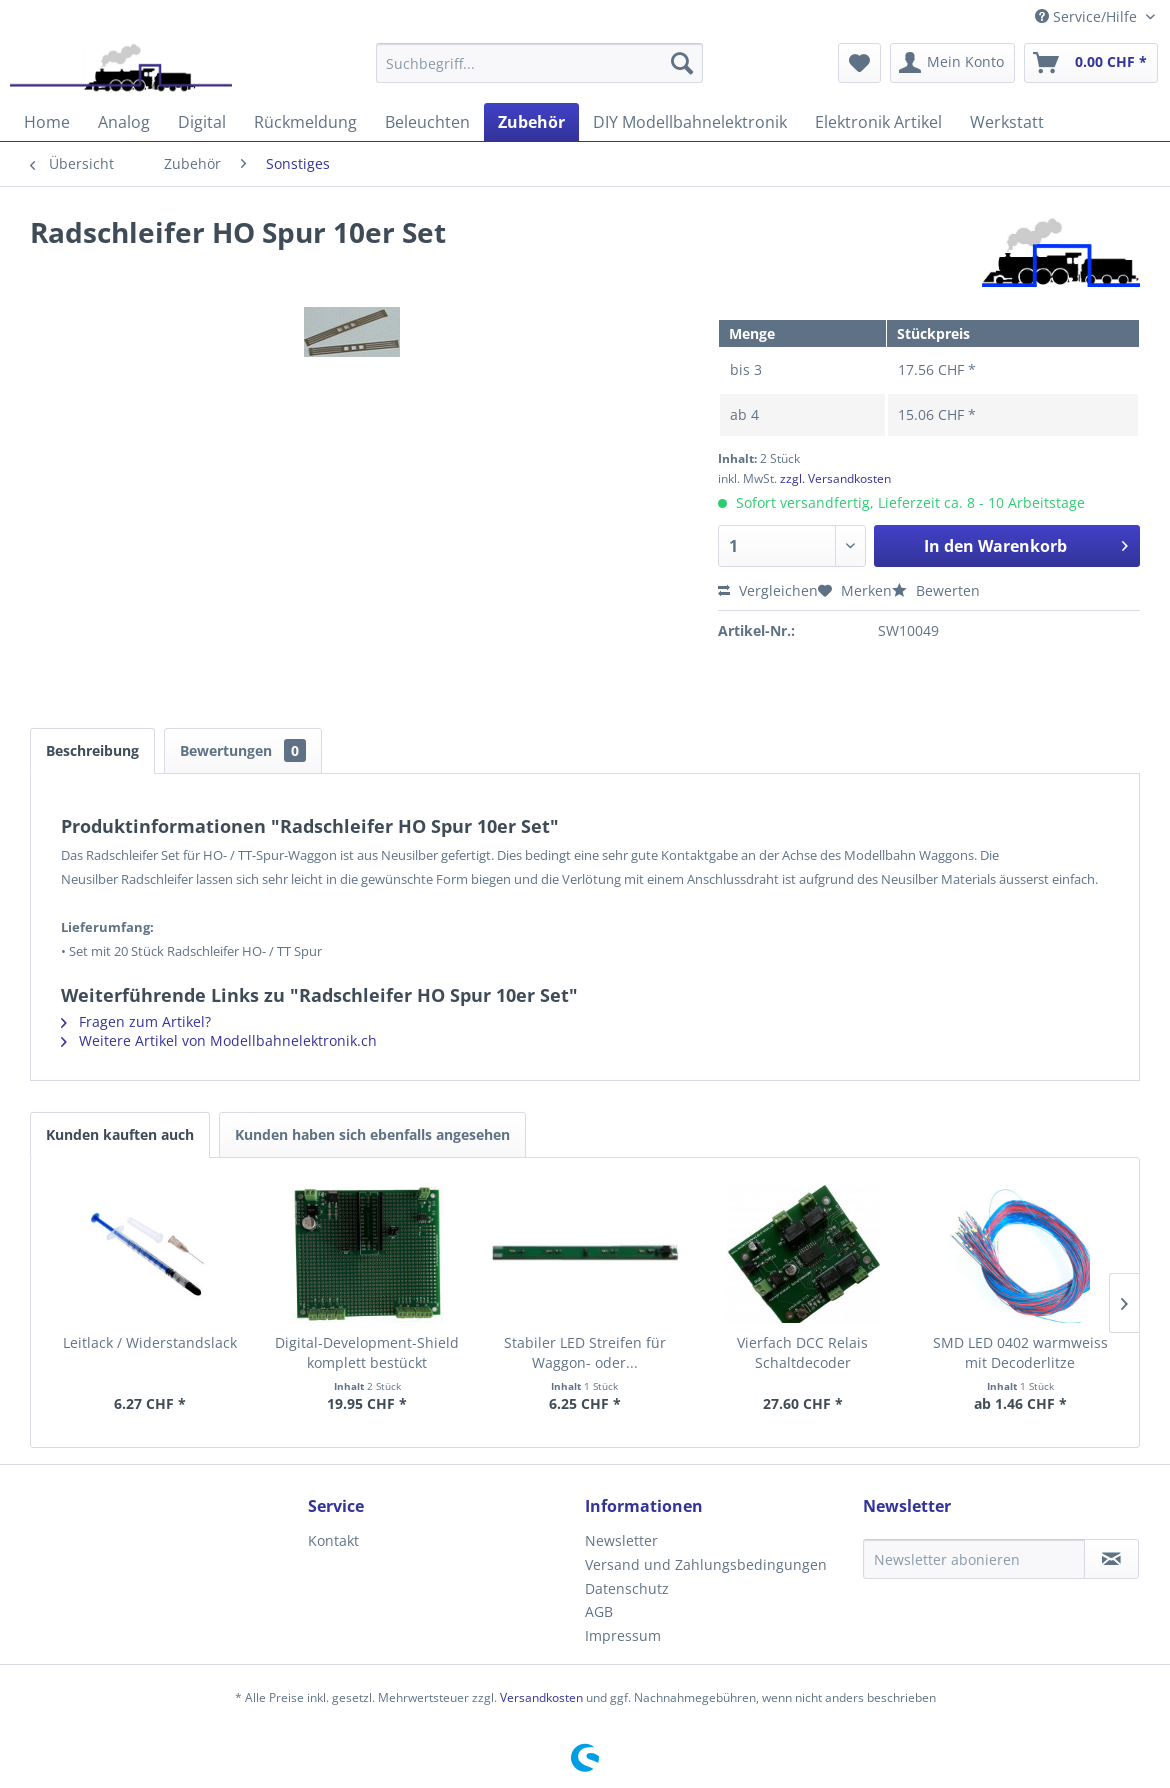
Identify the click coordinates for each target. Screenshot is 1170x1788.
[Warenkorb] (1091, 63)
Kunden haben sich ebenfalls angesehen (372, 1134)
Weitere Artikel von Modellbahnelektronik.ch (219, 1040)
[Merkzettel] (859, 63)
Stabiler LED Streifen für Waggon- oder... (585, 1352)
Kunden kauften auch (120, 1134)
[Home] (47, 122)
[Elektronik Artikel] (878, 122)
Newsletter (621, 1540)
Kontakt (333, 1540)
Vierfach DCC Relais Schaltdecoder (802, 1352)
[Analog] (124, 122)
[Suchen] (682, 63)
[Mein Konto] (952, 63)
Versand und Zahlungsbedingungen (706, 1564)
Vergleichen (768, 590)
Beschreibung (92, 750)
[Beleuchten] (427, 122)
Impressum (623, 1635)
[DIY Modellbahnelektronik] (690, 122)
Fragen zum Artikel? (136, 1021)
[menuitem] (540, 63)
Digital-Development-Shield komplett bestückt (367, 1352)
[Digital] (202, 122)
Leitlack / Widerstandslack (150, 1342)
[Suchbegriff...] (540, 63)
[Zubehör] (531, 122)
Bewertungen (243, 750)
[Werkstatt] (1007, 122)
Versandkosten (541, 1697)
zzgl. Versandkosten (835, 478)
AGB (599, 1611)
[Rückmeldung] (305, 122)
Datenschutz (627, 1588)
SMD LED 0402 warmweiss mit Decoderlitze (1020, 1352)
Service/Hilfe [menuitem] (1088, 16)
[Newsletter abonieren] (974, 1559)
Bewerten (936, 590)
